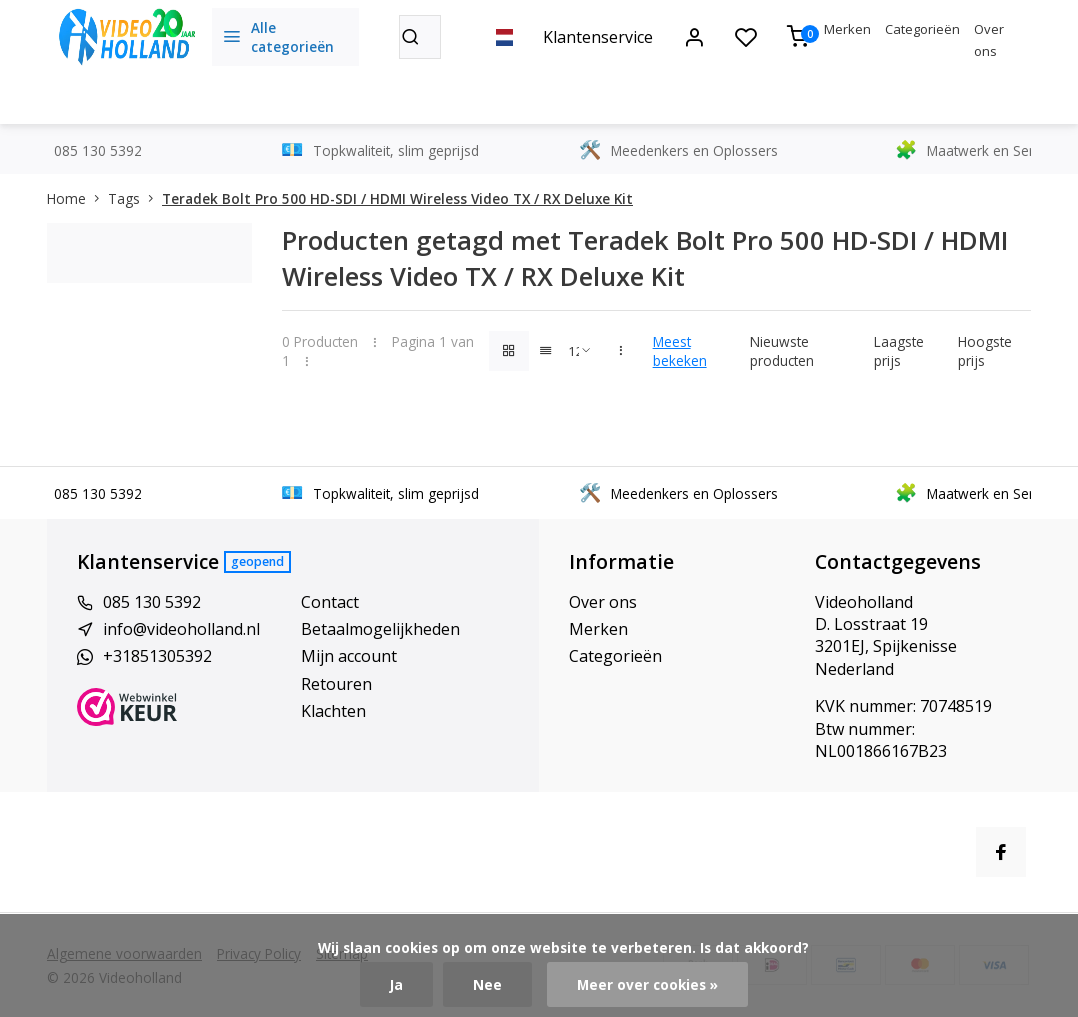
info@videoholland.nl (181, 629)
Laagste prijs (899, 351)
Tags (135, 198)
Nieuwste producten (782, 351)
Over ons (603, 602)
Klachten (333, 711)
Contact (330, 602)
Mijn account (349, 656)
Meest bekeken (680, 351)
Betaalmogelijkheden (380, 629)
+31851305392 (157, 656)
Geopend (257, 561)
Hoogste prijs (985, 351)
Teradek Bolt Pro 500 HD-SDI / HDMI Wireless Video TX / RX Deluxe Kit (397, 198)
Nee (487, 984)
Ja (396, 984)
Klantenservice (598, 37)
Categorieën (922, 29)
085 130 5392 (152, 602)
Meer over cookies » (647, 984)
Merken (847, 29)
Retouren (336, 684)
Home (77, 198)
